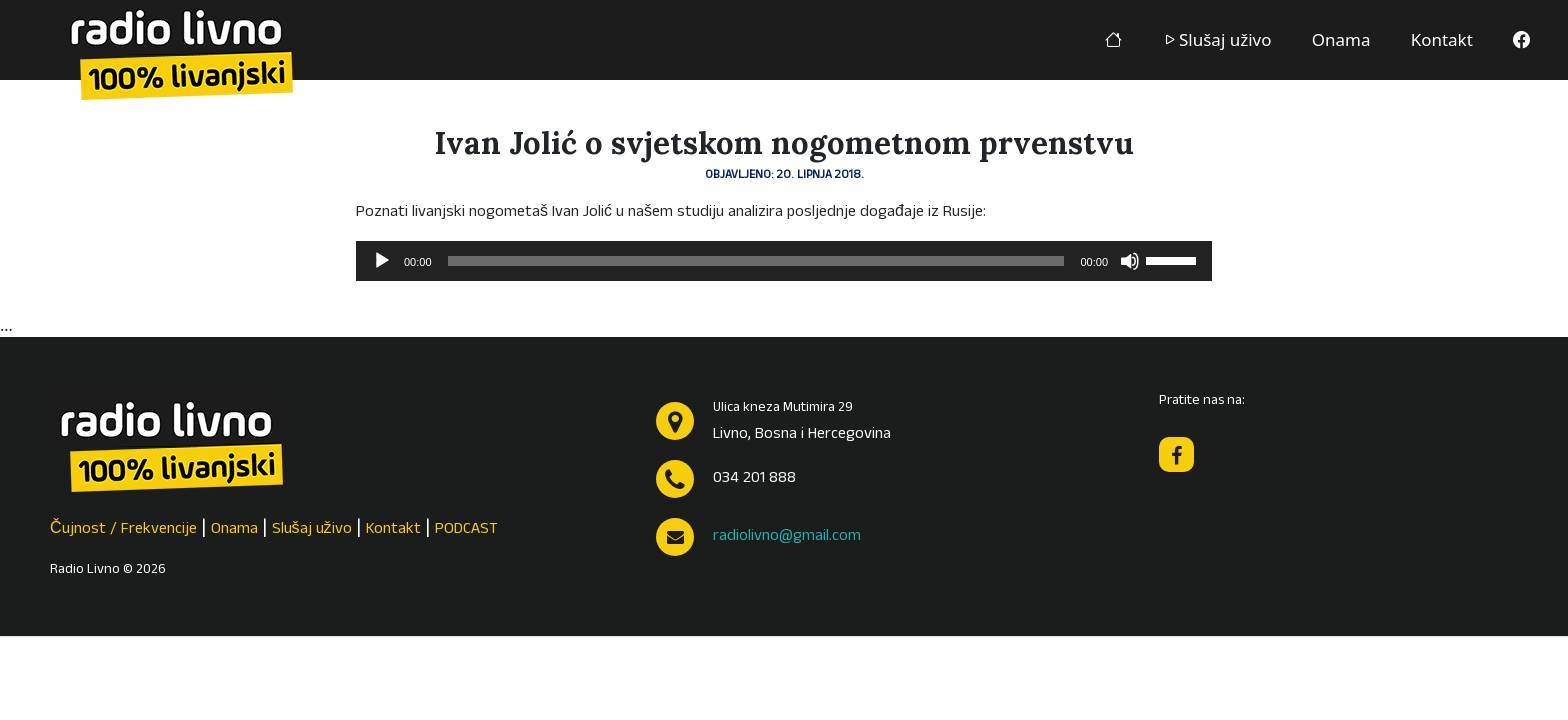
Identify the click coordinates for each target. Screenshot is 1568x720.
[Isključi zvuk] (1130, 261)
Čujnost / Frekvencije (123, 530)
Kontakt (1442, 39)
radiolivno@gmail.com (787, 537)
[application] (784, 261)
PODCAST (466, 530)
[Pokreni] (382, 261)
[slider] (756, 261)
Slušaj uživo (1217, 39)
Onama (1341, 39)
